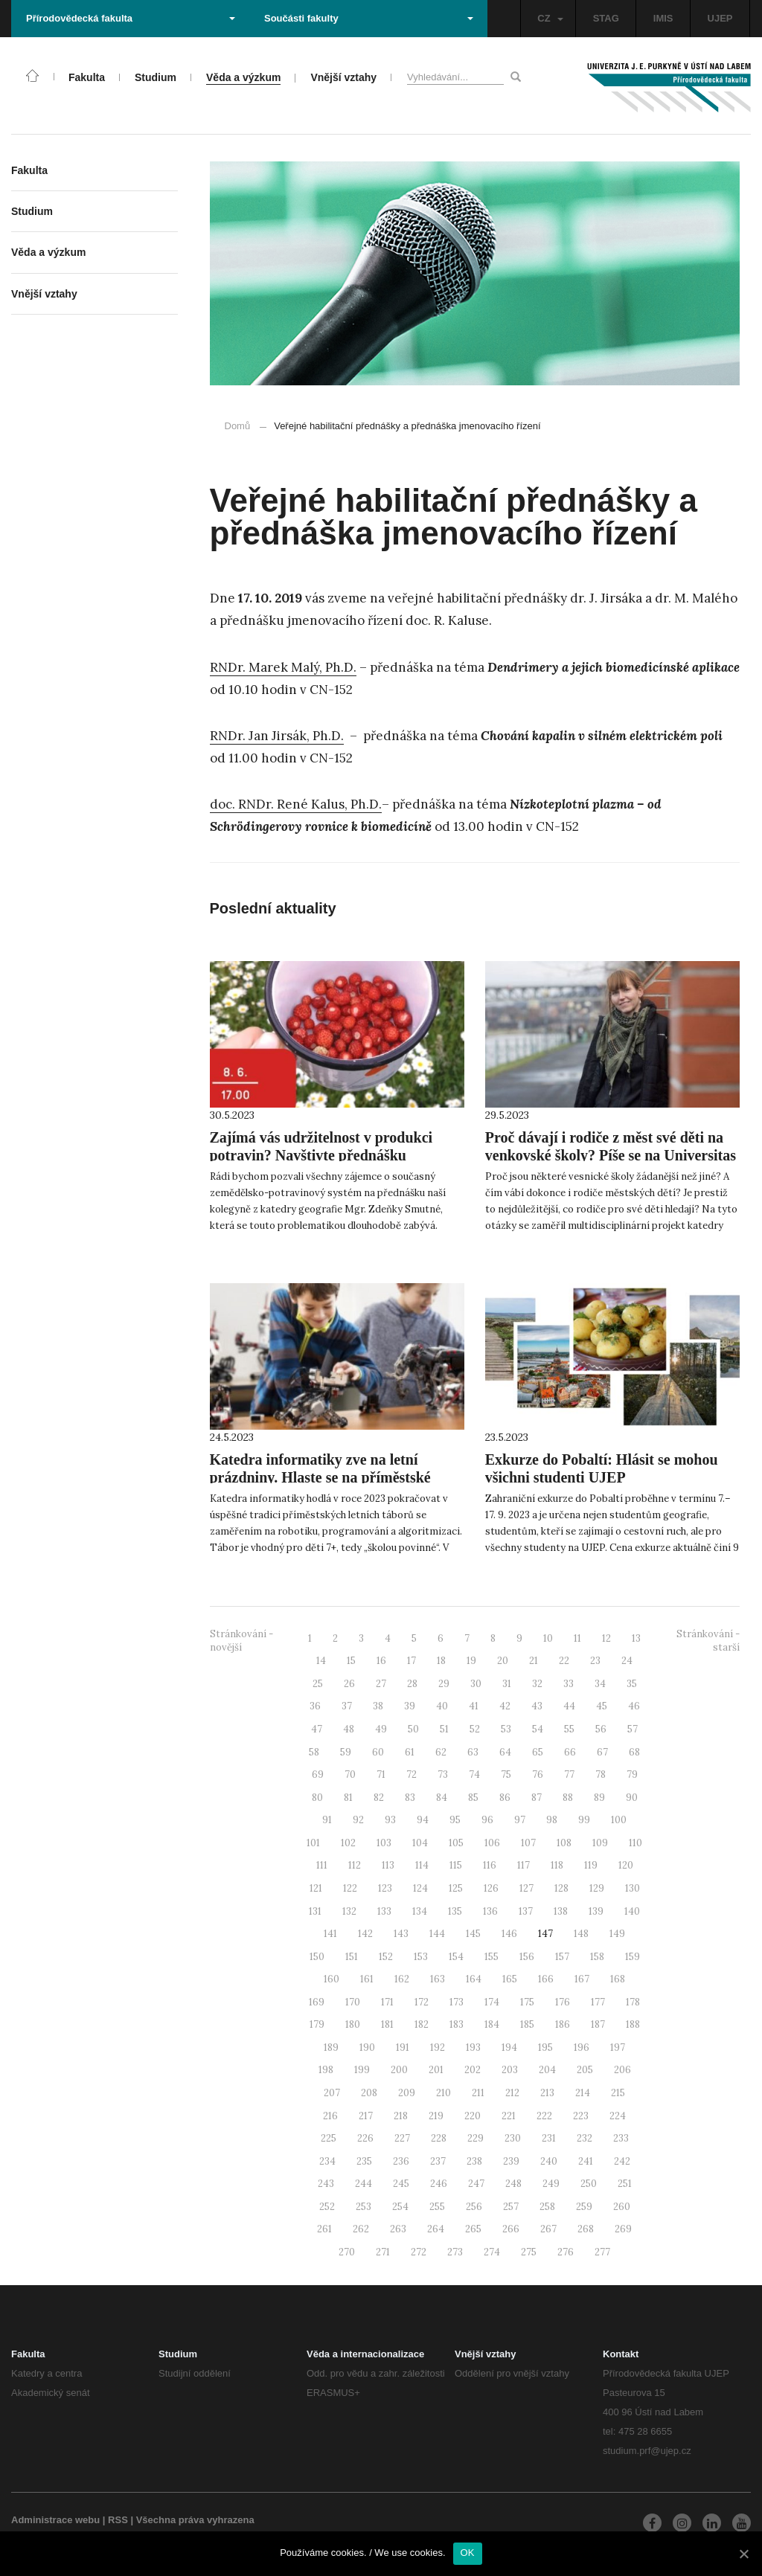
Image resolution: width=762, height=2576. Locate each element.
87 (536, 1797)
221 (509, 2116)
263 (398, 2229)
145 (473, 1933)
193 (473, 2047)
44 (569, 1706)
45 (601, 1706)
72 (411, 1774)
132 (349, 1911)
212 (512, 2093)
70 (350, 1774)
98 (551, 1820)
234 (327, 2161)
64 (505, 1752)
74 (474, 1774)
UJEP (720, 18)
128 (561, 1888)
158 (597, 1956)
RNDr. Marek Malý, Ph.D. (283, 667)
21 (533, 1660)
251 (625, 2183)
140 (632, 1911)
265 (473, 2229)
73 (443, 1774)
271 (383, 2252)
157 (562, 1956)
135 (455, 1911)
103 (384, 1843)
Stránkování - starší (708, 1641)
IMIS (663, 18)
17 (411, 1660)
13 (636, 1638)
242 (622, 2161)
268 (585, 2229)
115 (455, 1865)
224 (617, 2116)
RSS (118, 2519)
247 (476, 2183)
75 (506, 1774)
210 (443, 2093)
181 (387, 2024)
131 (315, 1911)
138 (561, 1911)
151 (351, 1956)
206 (622, 2069)
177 (598, 2002)
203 (510, 2069)
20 (502, 1660)
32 (537, 1683)
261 (324, 2229)
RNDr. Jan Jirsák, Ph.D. (277, 735)
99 (584, 1820)
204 (547, 2069)
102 (348, 1843)
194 (509, 2047)
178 (633, 2002)
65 (537, 1752)
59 (345, 1752)
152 (386, 1956)
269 (623, 2229)
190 (367, 2047)
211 (478, 2093)
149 (617, 1933)
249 (551, 2183)
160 (331, 1979)
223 (581, 2116)
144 (437, 1933)
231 (549, 2138)
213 (547, 2093)
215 (618, 2093)
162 (401, 1979)
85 (473, 1797)
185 (527, 2024)
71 (381, 1774)
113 (388, 1865)
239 (511, 2161)
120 (625, 1865)
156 (526, 1956)
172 (421, 2002)
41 (473, 1706)
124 (420, 1888)
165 (509, 1979)
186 (562, 2024)
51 (444, 1729)
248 (513, 2183)
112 (354, 1865)
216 (330, 2116)
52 (475, 1729)
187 (598, 2024)
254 (400, 2206)
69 (318, 1774)
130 (632, 1888)
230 (513, 2138)
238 (474, 2161)
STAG (606, 18)
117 (523, 1865)
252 (327, 2206)
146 (509, 1933)
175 (527, 2002)
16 (381, 1660)
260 (621, 2206)
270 (347, 2252)
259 (584, 2206)
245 (401, 2183)
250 (588, 2183)
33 (568, 1683)
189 (331, 2047)
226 (365, 2138)
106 (492, 1843)
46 (634, 1706)
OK (468, 2552)
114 (422, 1865)
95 (455, 1820)
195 (545, 2047)
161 (367, 1979)
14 (321, 1660)
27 (381, 1683)
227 (402, 2138)
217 (366, 2116)
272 (418, 2252)
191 (402, 2047)
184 (491, 2024)
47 (316, 1729)
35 (632, 1683)
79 (632, 1774)
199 (362, 2069)
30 (475, 1683)
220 (472, 2116)
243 (326, 2183)
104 (420, 1843)
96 (487, 1820)
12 (606, 1638)
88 (568, 1797)
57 (632, 1729)
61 (409, 1752)
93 (390, 1820)
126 (491, 1888)
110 (635, 1843)
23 (595, 1660)
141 (330, 1933)
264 (435, 2229)
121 (316, 1888)
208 (369, 2093)
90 (632, 1797)
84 (441, 1797)
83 (410, 1797)
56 (600, 1729)
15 (351, 1660)
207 (332, 2093)
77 (569, 1774)
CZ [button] (550, 18)
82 (379, 1797)
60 (378, 1752)
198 (325, 2069)
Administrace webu (55, 2519)
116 (489, 1865)
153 (421, 1956)
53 (506, 1729)
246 (438, 2183)
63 (472, 1752)
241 (585, 2161)
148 (581, 1933)
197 (617, 2047)
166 (546, 1979)
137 (526, 1911)
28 (412, 1683)
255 (437, 2206)
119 (591, 1865)
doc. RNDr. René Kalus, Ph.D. (296, 804)
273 (455, 2252)
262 (361, 2229)
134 (419, 1911)
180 (352, 2024)
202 (472, 2069)
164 (473, 1979)
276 (565, 2252)
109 (600, 1843)
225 (328, 2138)
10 (548, 1638)
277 (602, 2252)
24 (627, 1660)
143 (401, 1933)
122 (350, 1888)
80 (317, 1797)
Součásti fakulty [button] (368, 18)
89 (599, 1797)
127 (526, 1888)
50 (413, 1729)
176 (562, 2002)
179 (317, 2024)
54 (537, 1729)
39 (409, 1706)
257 (511, 2206)
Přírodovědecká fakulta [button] (130, 18)
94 (423, 1820)
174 (491, 2002)
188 (633, 2024)
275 (529, 2252)
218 (401, 2116)
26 (349, 1683)
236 (401, 2161)
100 (619, 1820)
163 (437, 1979)
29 (443, 1683)
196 (581, 2047)
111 (321, 1865)
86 (504, 1797)
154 (456, 1956)
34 (600, 1683)
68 (634, 1752)
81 (348, 1797)
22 (564, 1660)
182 (421, 2024)
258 (547, 2206)
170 (352, 2002)
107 (528, 1843)
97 (519, 1820)
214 (582, 2093)
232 (584, 2138)
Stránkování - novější (241, 1641)
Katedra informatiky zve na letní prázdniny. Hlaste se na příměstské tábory (320, 1477)
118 (557, 1865)
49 (381, 1729)
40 (442, 1706)
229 (475, 2138)
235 (364, 2161)
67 (602, 1752)
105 (456, 1843)
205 (585, 2069)
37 (347, 1706)
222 (544, 2116)
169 (316, 2002)
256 (474, 2206)
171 (387, 2002)
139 (596, 1911)
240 (548, 2161)
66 (570, 1752)
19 (471, 1660)
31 (506, 1683)
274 (492, 2252)
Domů (238, 425)
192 (437, 2047)
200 (399, 2069)
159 (632, 1956)
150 (317, 1956)
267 (548, 2229)
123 (385, 1888)
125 (456, 1888)
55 (569, 1729)
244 (363, 2183)
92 (358, 1820)
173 (456, 2002)
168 (617, 1979)
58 (314, 1752)
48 (348, 1729)
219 (436, 2116)
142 (365, 1933)
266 (510, 2229)
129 (596, 1888)
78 (600, 1774)
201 (436, 2069)
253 (363, 2206)
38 (378, 1706)
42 (504, 1706)
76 (537, 1774)
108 (564, 1843)
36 (315, 1706)
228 (438, 2138)
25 (318, 1683)
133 (384, 1911)
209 (406, 2093)
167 (581, 1979)
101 (313, 1843)
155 (491, 1956)
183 (456, 2024)
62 (440, 1752)
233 (621, 2138)
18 (441, 1660)
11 (577, 1638)
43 (536, 1706)
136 (490, 1911)
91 (327, 1820)
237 (438, 2161)
